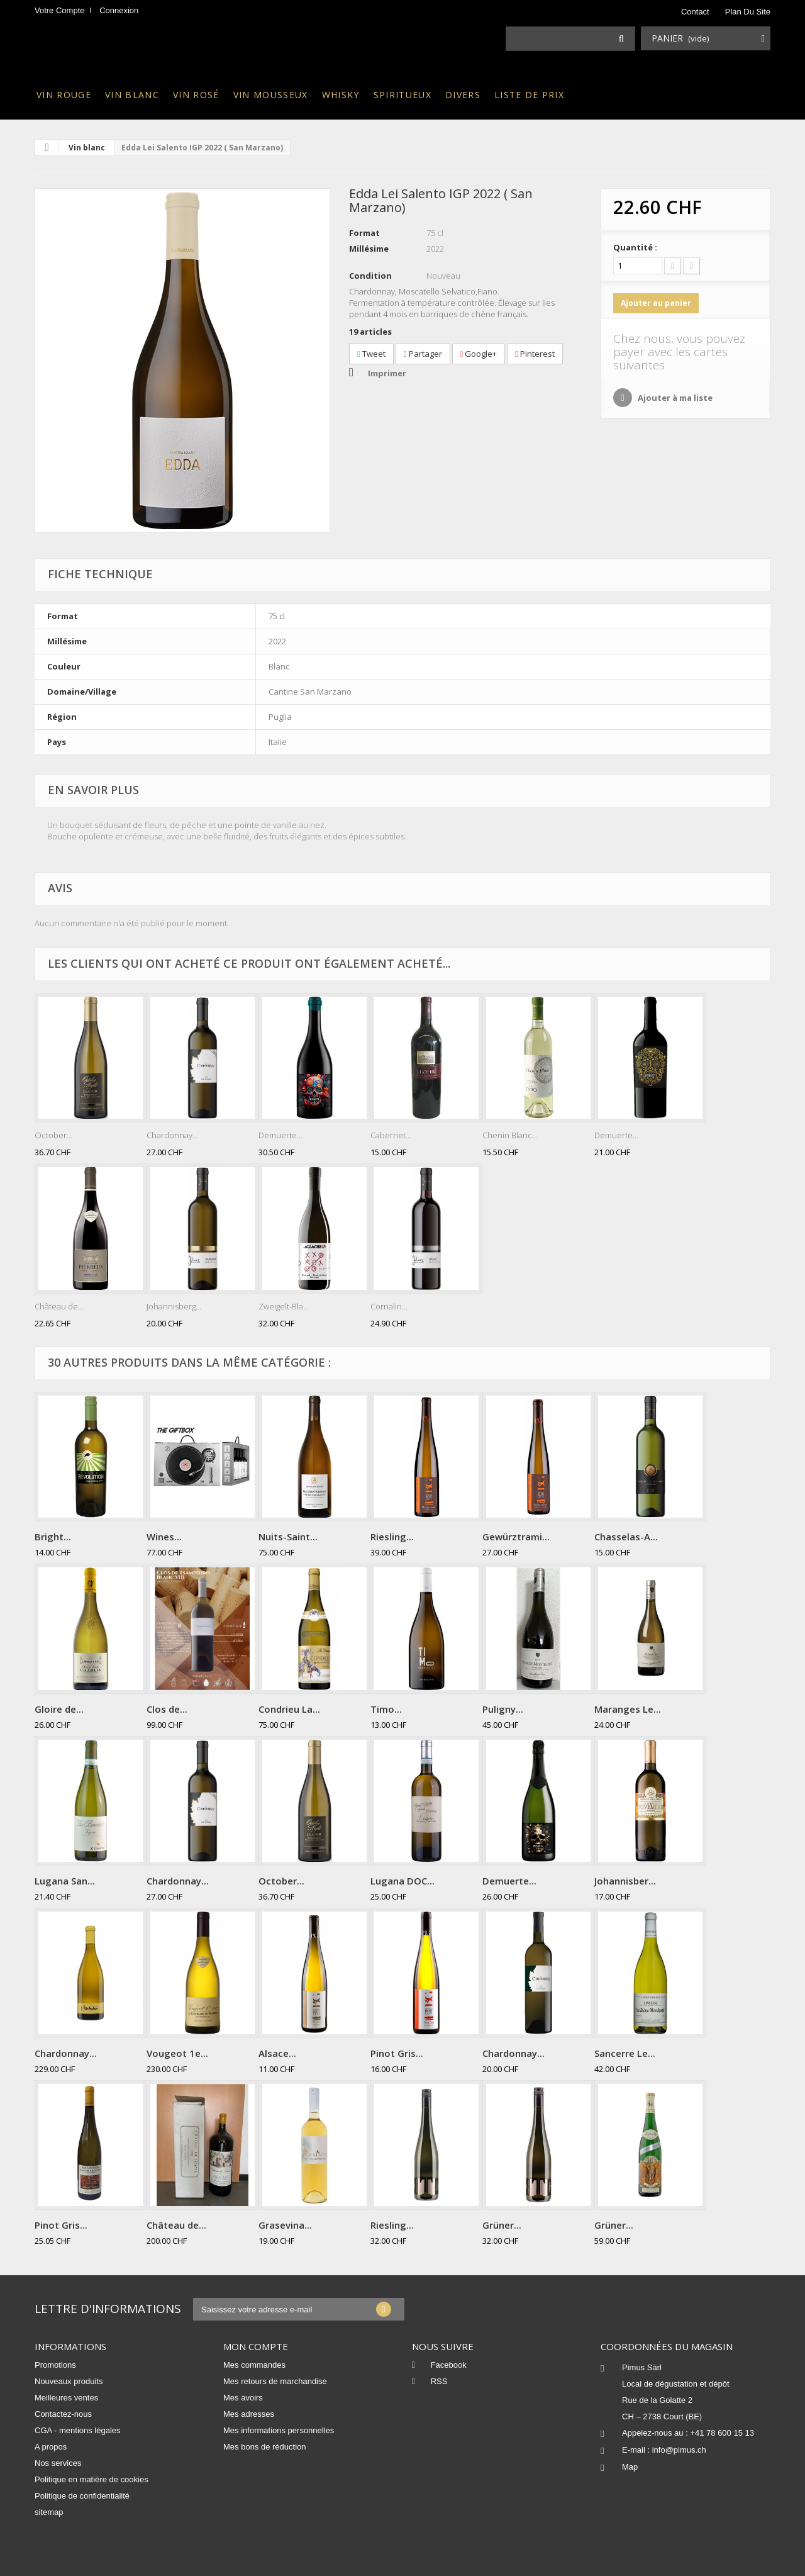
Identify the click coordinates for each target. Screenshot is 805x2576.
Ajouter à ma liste (674, 397)
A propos (51, 2446)
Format (364, 232)
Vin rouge (63, 95)
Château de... (59, 1306)
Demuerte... (280, 1135)
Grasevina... (285, 2225)
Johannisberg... (174, 1306)
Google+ (478, 353)
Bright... (53, 1536)
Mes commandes (254, 2365)
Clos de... (167, 1709)
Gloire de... (59, 1709)
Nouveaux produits (69, 2381)
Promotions (55, 2365)
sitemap (49, 2512)
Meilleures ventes (66, 2397)
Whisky (341, 95)
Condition (370, 275)
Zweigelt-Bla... (283, 1306)
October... (53, 1135)
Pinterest (535, 353)
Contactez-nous (63, 2414)
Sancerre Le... (624, 2053)
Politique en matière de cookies (91, 2479)
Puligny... (502, 1709)
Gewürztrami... (516, 1536)
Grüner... (501, 2225)
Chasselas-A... (626, 1536)
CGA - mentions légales (78, 2430)
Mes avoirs (243, 2397)
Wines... (164, 1536)
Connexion (118, 10)
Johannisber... (625, 1880)
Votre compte (60, 10)
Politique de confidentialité (82, 2495)
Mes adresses (248, 2414)
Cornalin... (389, 1306)
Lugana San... (65, 1880)
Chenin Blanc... (510, 1135)
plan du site (747, 11)
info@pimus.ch (679, 2450)
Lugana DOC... (402, 1880)
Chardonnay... (172, 1135)
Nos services (58, 2463)
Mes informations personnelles (278, 2430)
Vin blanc (132, 95)
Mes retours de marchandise (275, 2381)
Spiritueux (402, 95)
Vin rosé (196, 95)
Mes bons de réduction (264, 2446)
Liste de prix (529, 95)
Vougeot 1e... (177, 2053)
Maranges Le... (627, 1709)
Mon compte (255, 2346)
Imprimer (387, 373)
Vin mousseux (270, 95)
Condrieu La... (289, 1709)
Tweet (371, 353)
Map (630, 2467)
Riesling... (392, 1536)
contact (695, 11)
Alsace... (277, 2053)
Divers (462, 95)
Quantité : (635, 247)
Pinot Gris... (396, 2053)
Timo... (386, 1709)
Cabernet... (390, 1135)
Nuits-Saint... (288, 1536)
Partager (423, 353)
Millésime (369, 248)
